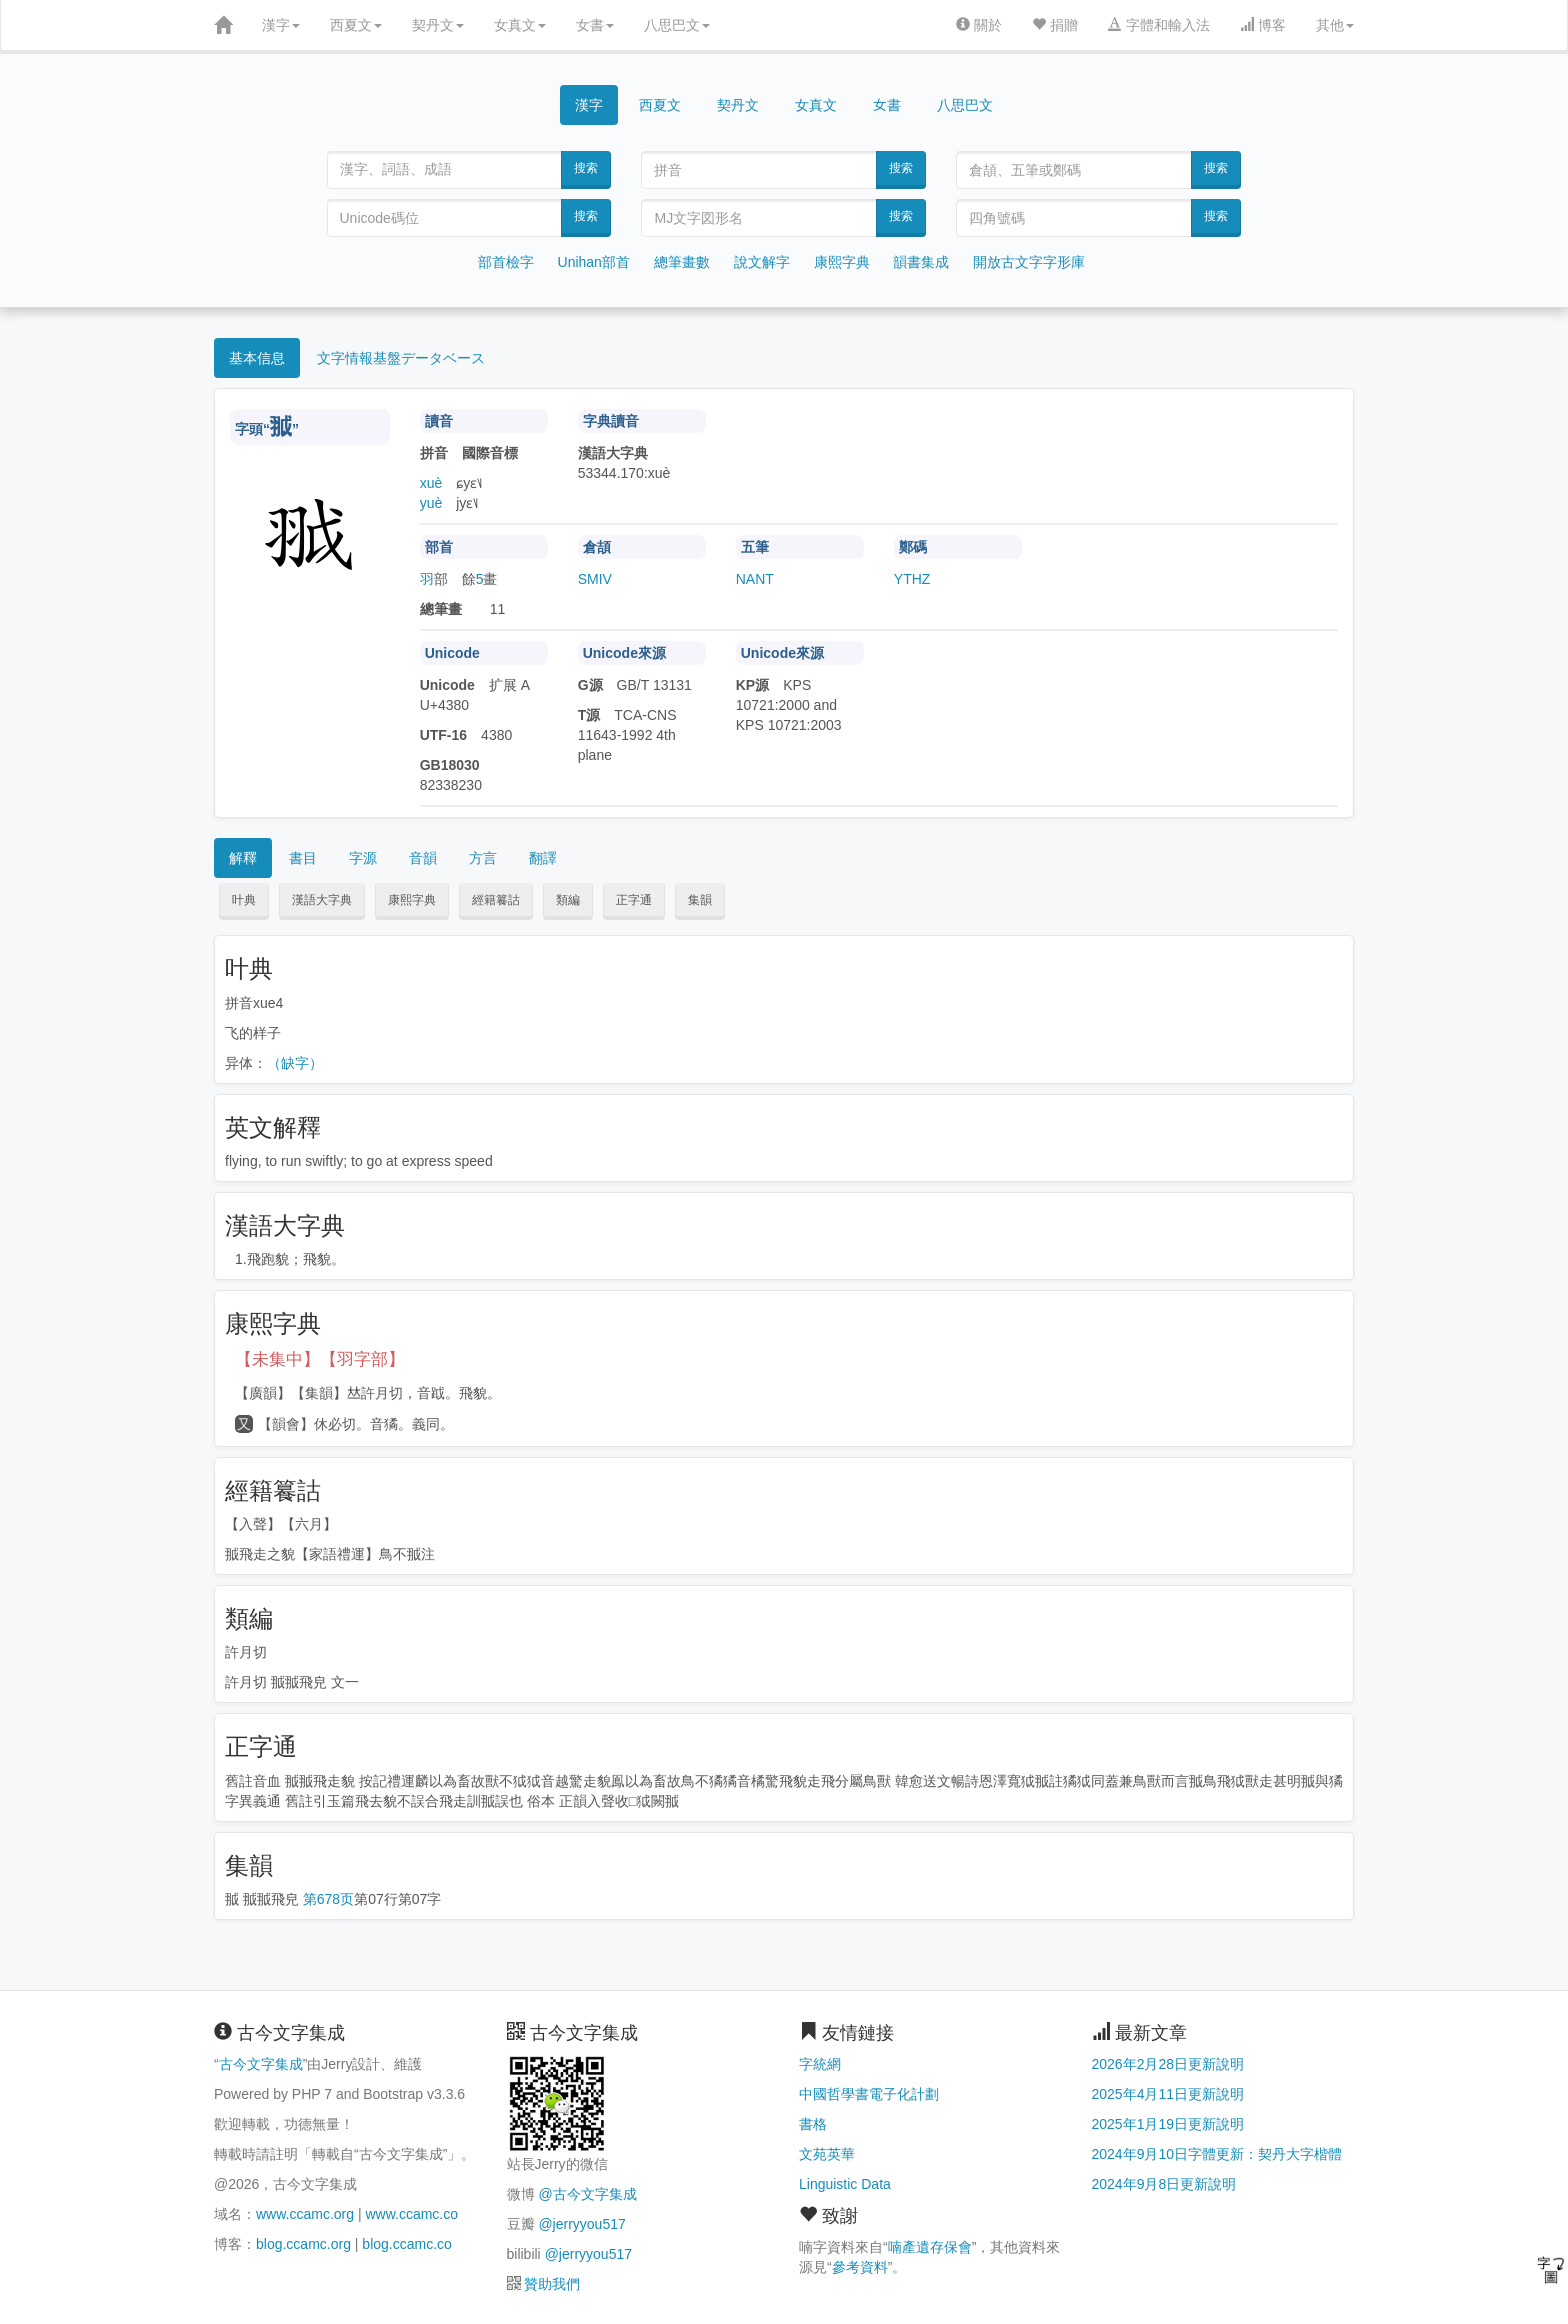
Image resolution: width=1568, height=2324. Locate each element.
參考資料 (860, 2267)
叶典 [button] (244, 900)
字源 (363, 858)
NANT (755, 579)
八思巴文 (677, 25)
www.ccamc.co (411, 2214)
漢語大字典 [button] (322, 900)
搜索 (586, 168)
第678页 (328, 1899)
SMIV (595, 579)
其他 (1335, 25)
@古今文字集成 (587, 2194)
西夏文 (356, 25)
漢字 (281, 25)
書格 (813, 2124)
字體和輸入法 (1159, 25)
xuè (431, 483)
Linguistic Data (845, 2184)
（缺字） (295, 1063)
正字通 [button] (634, 900)
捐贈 (1055, 25)
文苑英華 (827, 2154)
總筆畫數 (682, 262)
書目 (303, 858)
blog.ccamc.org (303, 2244)
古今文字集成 (261, 2064)
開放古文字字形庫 (1029, 262)
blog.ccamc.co (406, 2244)
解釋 (243, 858)
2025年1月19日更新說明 (1168, 2124)
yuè (431, 503)
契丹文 (438, 25)
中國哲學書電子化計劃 (869, 2094)
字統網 (820, 2064)
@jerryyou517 (581, 2224)
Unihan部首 (594, 262)
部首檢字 (506, 262)
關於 (979, 25)
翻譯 (543, 858)
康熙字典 (842, 262)
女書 (595, 25)
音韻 (423, 858)
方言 (483, 858)
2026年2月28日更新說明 (1168, 2064)
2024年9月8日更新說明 (1164, 2184)
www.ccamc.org (305, 2214)
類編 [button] (568, 900)
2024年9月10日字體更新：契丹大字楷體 (1217, 2154)
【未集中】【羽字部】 (320, 1359)
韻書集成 (921, 262)
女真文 (520, 25)
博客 (1263, 25)
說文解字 (762, 262)
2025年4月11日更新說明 (1168, 2094)
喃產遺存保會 (930, 2247)
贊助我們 (552, 2284)
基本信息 (257, 358)
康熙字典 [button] (412, 900)
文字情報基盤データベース (401, 358)
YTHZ (912, 579)
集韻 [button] (700, 900)
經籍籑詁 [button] (496, 900)
